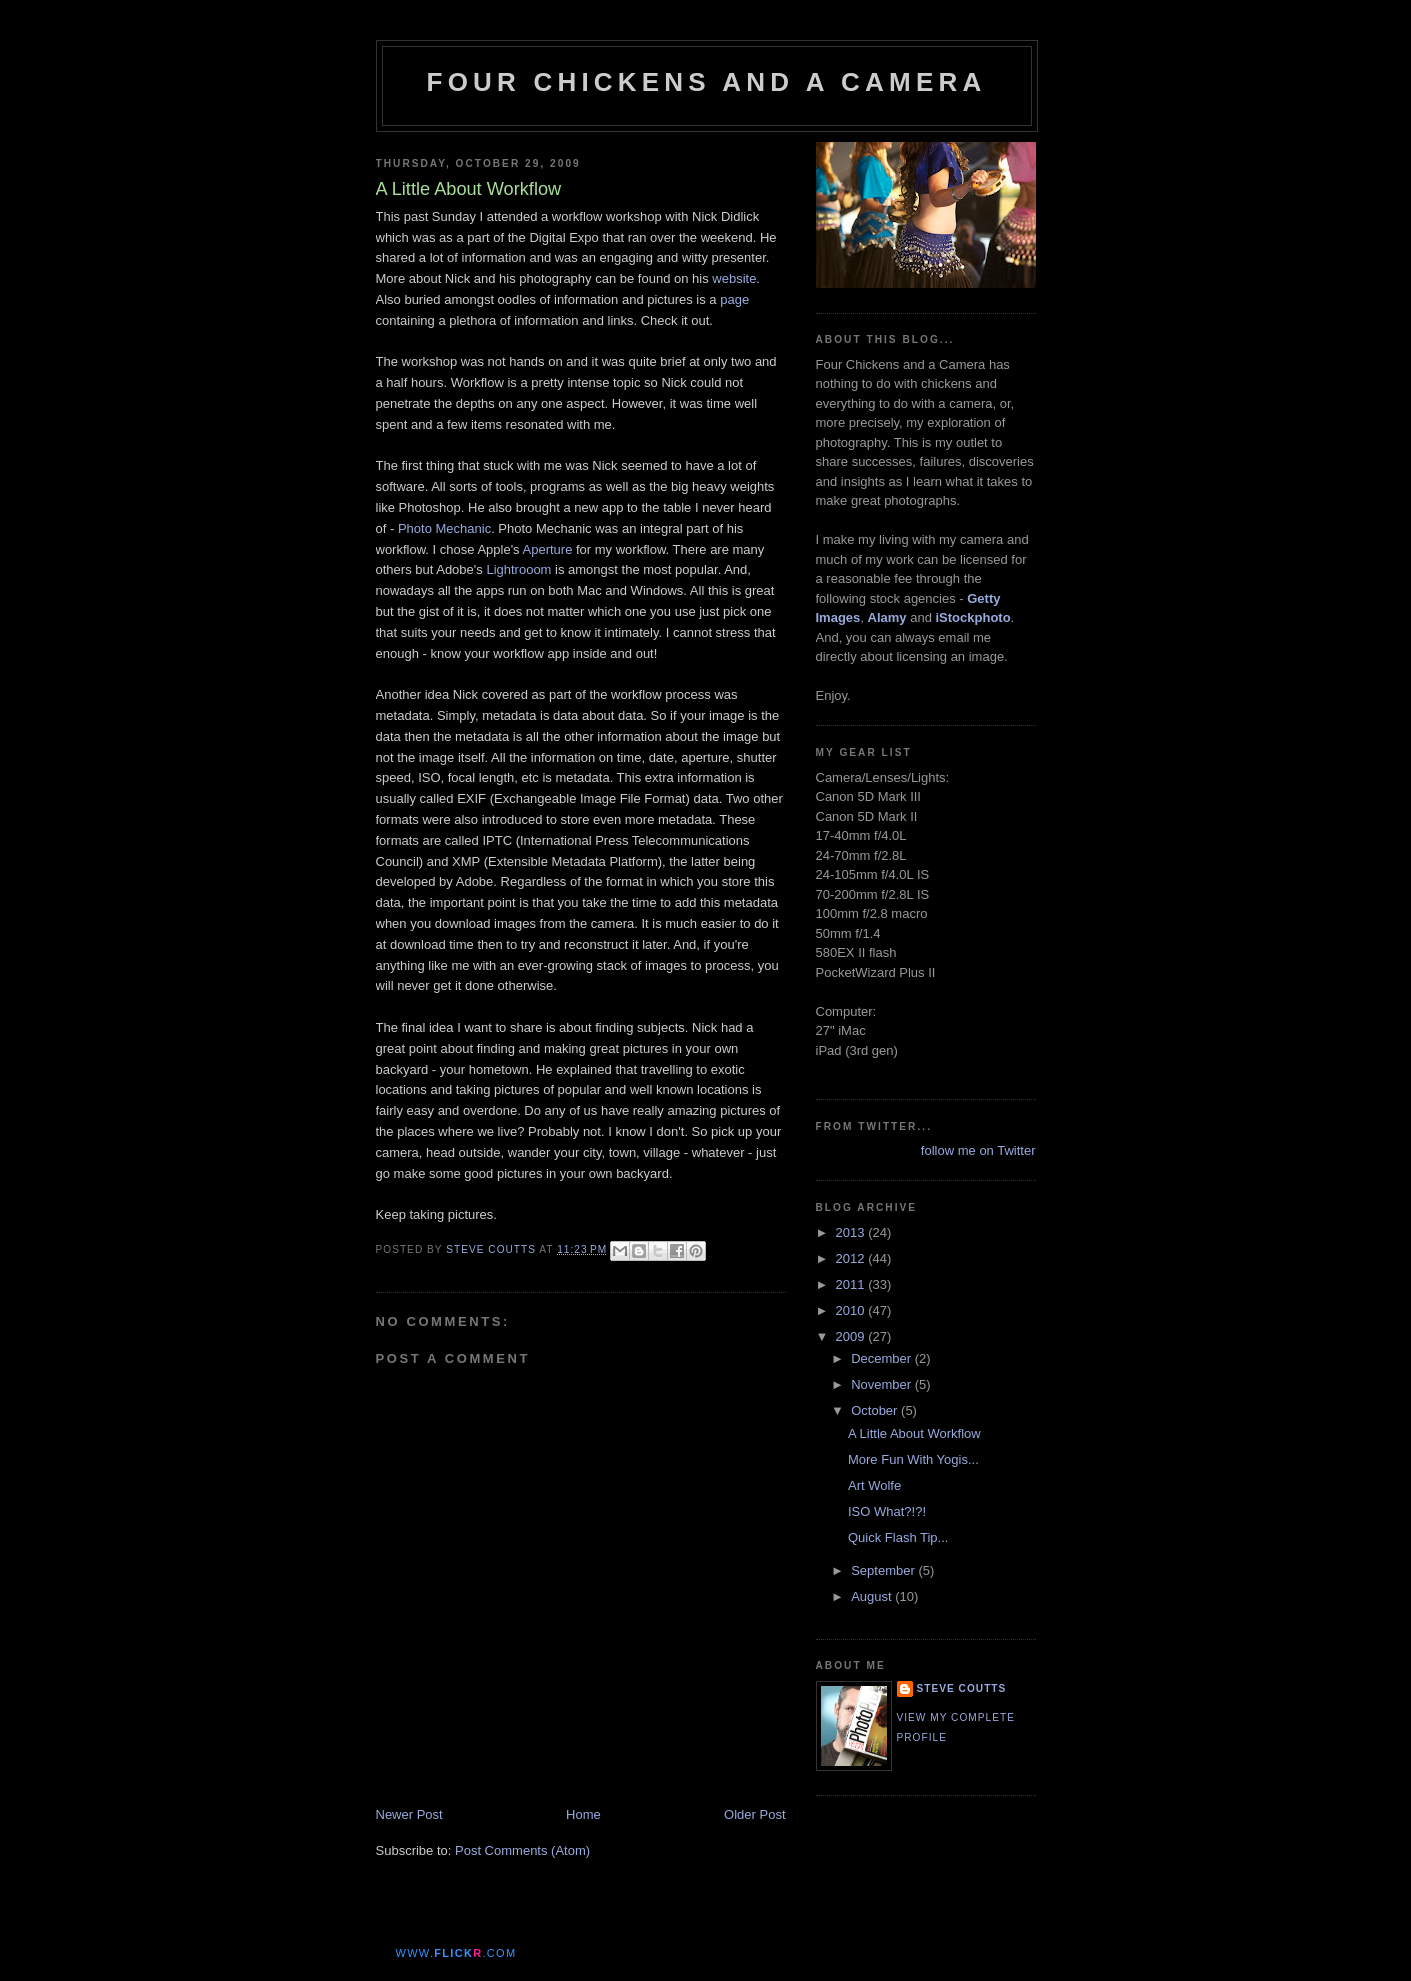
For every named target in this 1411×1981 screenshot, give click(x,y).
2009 (852, 1336)
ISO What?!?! (887, 1511)
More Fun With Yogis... (913, 1459)
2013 (852, 1232)
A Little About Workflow (914, 1433)
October (876, 1410)
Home (583, 1814)
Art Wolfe (874, 1485)
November (883, 1384)
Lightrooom (518, 569)
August (873, 1596)
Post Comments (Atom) (522, 1850)
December (883, 1358)
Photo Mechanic (444, 528)
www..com (456, 1953)
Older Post (754, 1814)
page (734, 299)
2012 (852, 1258)
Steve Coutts (962, 1688)
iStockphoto (973, 617)
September (884, 1570)
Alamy (887, 617)
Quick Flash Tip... (898, 1537)
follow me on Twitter (978, 1150)
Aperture (548, 549)
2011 (852, 1284)
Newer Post (409, 1814)
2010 (852, 1310)
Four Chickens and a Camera (707, 82)
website (734, 278)
